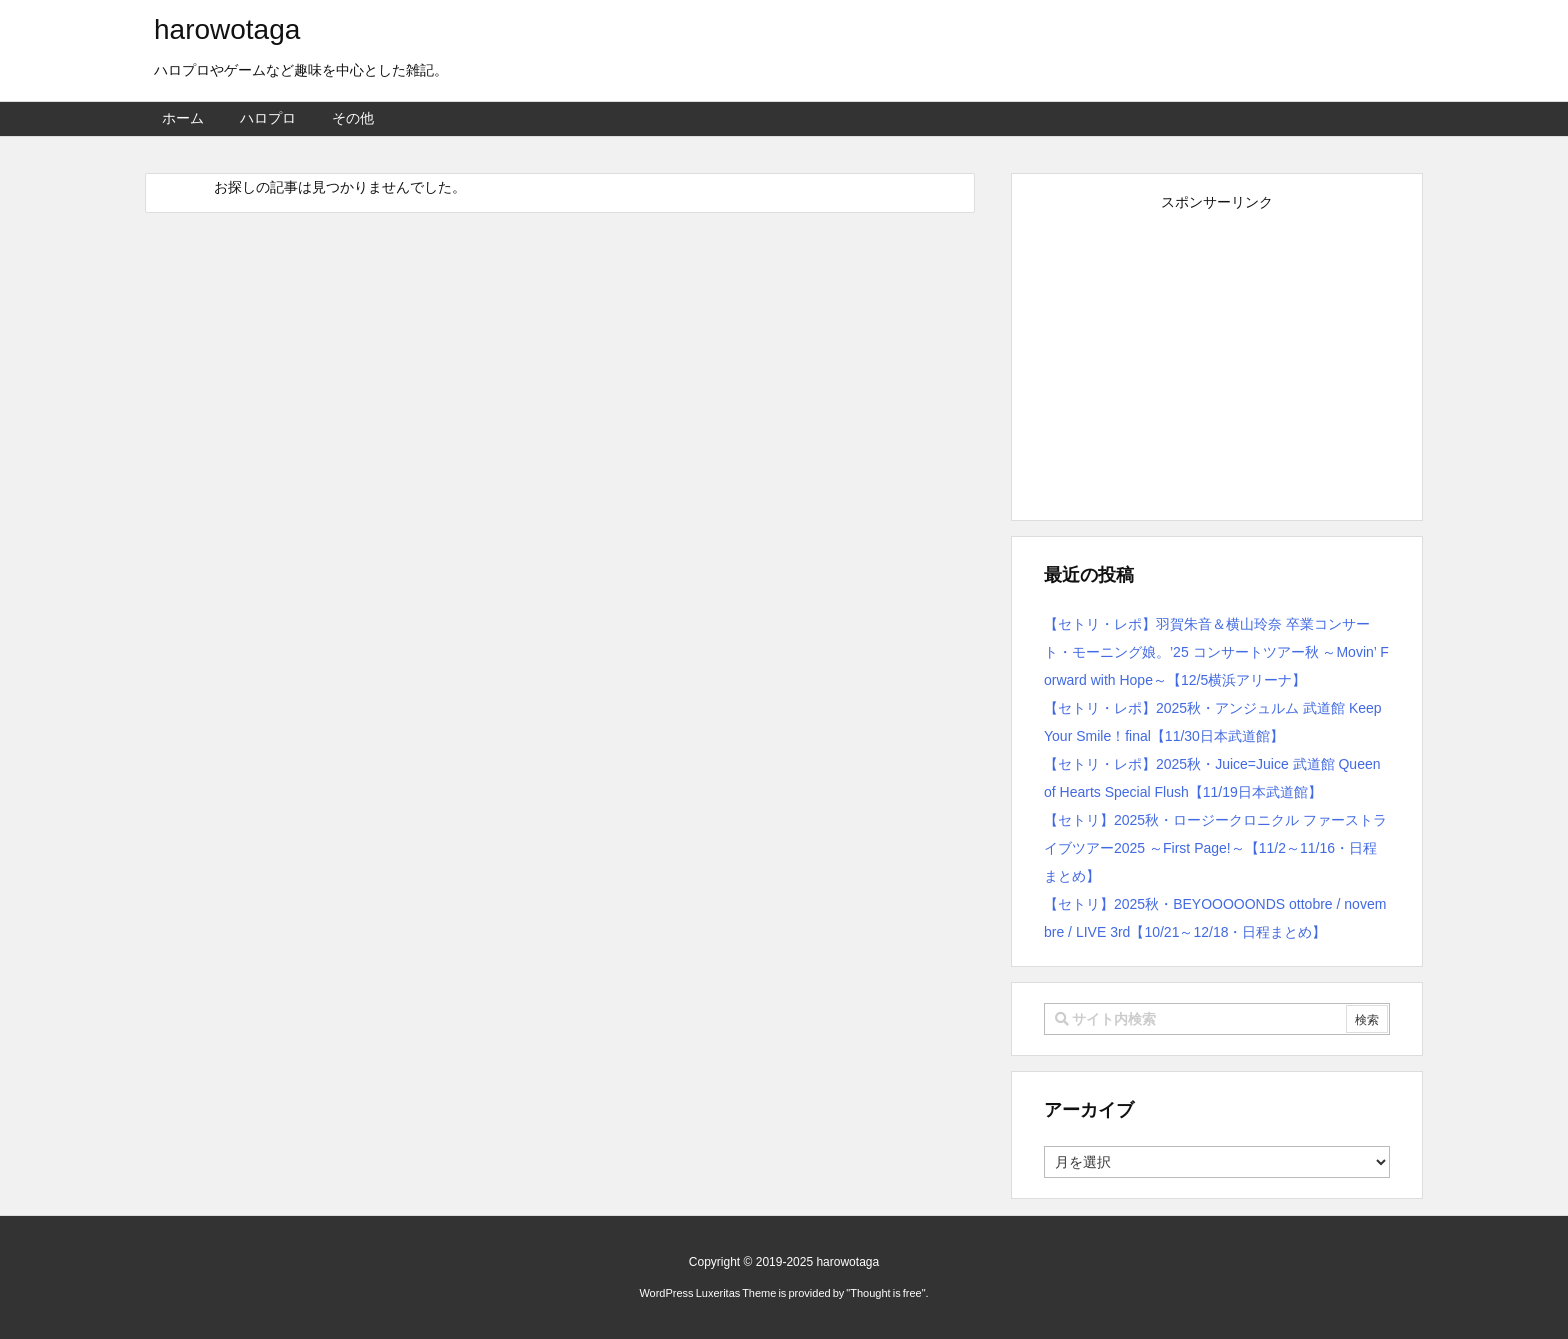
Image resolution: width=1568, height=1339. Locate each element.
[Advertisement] (1217, 357)
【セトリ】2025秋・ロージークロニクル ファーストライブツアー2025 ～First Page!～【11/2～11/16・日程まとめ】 (1215, 848)
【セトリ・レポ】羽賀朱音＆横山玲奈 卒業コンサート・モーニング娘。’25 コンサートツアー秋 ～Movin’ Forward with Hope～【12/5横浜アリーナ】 (1216, 652)
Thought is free (885, 1293)
